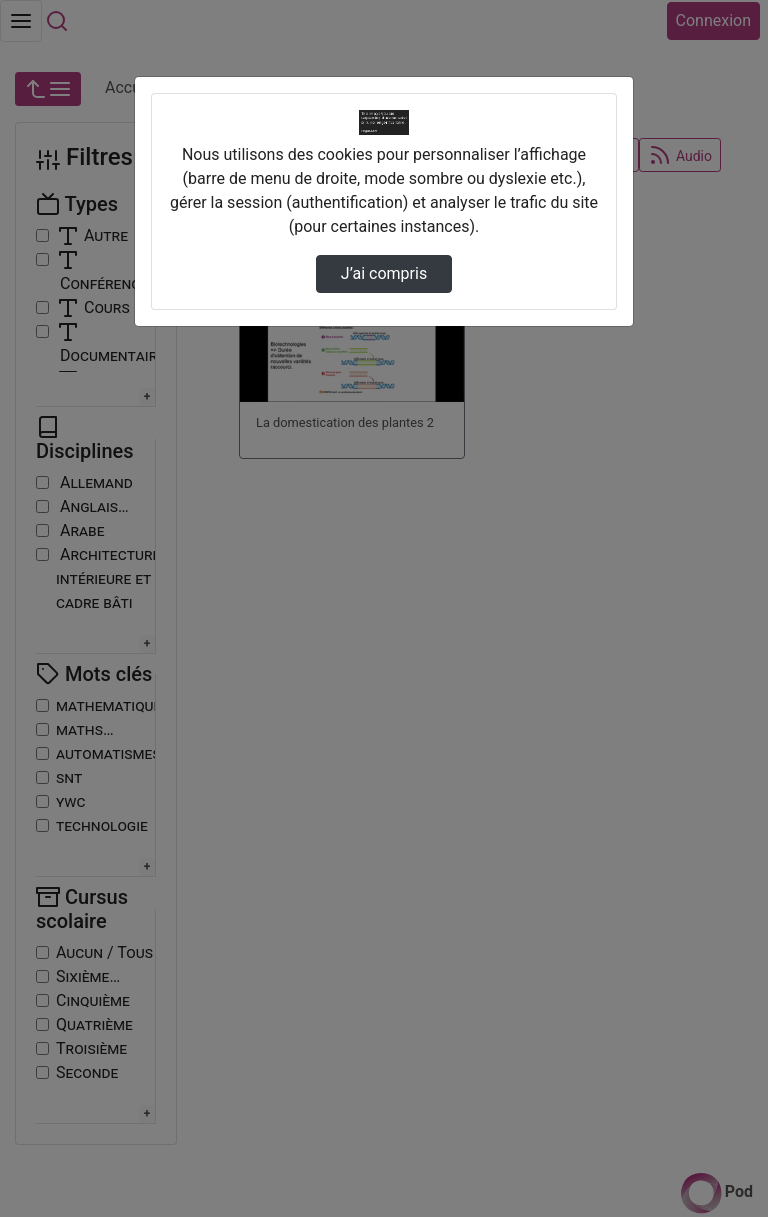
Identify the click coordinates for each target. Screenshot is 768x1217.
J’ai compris (384, 273)
